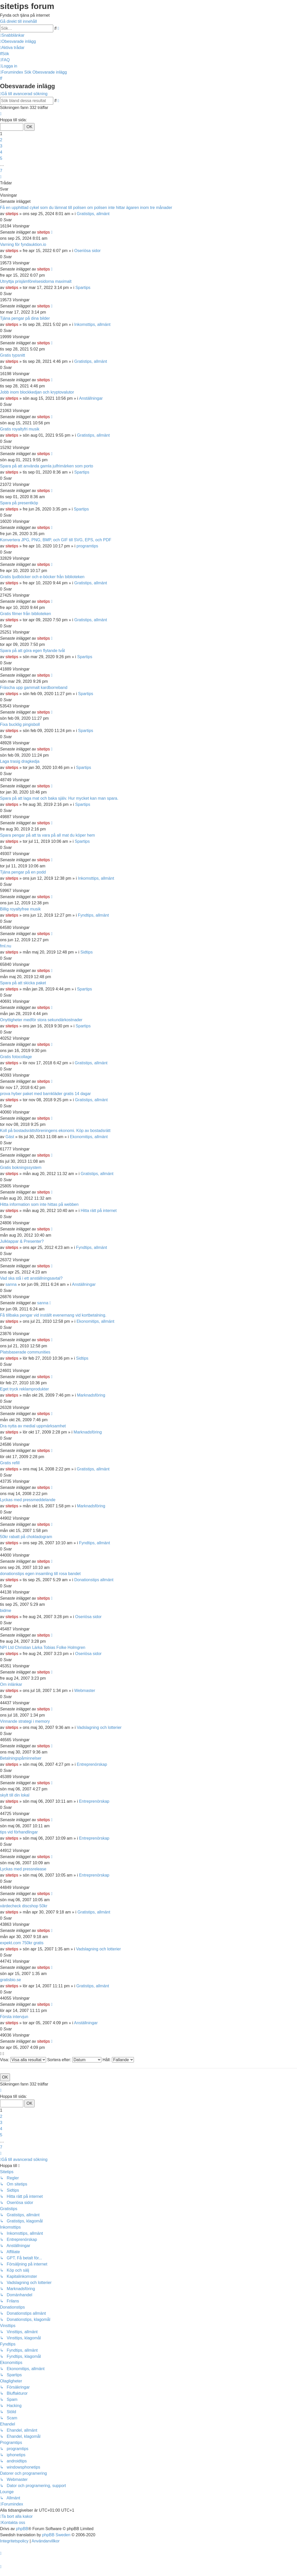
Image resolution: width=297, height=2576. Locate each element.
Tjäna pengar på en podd (23, 872)
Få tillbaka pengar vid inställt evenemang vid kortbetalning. (53, 1315)
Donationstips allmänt (93, 1580)
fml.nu (5, 946)
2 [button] (1, 140)
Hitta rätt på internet (99, 1210)
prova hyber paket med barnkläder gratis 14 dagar (45, 1093)
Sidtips (86, 952)
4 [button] (1, 152)
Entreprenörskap (92, 1764)
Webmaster (84, 1690)
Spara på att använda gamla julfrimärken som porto (46, 466)
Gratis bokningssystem (20, 1167)
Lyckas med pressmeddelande (27, 1500)
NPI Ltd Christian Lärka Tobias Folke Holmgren (42, 1647)
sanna (11, 1284)
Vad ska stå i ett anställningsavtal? (31, 1278)
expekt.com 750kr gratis (22, 1943)
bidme (5, 1610)
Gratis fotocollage (16, 1057)
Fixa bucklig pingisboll (20, 724)
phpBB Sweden (56, 2535)
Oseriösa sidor (87, 250)
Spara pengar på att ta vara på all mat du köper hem (47, 835)
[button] (1, 114)
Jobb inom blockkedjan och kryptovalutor (37, 392)
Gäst (9, 1137)
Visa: (23, 2060)
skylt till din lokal (14, 1795)
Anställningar (91, 398)
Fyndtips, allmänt (93, 915)
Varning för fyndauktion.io (23, 244)
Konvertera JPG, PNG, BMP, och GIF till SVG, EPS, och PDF (55, 540)
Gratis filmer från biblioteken (25, 614)
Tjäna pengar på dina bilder (25, 318)
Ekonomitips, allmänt (89, 1137)
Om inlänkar (11, 1684)
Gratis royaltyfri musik (19, 429)
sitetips (11, 214)
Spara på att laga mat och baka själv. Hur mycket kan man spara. (59, 798)
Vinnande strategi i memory (25, 1721)
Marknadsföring (91, 1395)
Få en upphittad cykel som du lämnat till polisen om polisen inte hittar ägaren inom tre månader (86, 207)
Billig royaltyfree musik (20, 909)
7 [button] (1, 170)
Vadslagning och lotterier (99, 1727)
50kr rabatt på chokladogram (26, 1537)
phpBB (22, 2529)
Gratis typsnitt (12, 355)
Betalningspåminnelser (20, 1758)
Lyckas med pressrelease (23, 1869)
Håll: (118, 2060)
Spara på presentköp (19, 503)
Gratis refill (9, 1463)
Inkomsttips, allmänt (92, 324)
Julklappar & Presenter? (22, 1241)
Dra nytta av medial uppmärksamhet (33, 1426)
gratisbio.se (10, 1980)
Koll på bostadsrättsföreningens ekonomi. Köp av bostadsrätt (55, 1130)
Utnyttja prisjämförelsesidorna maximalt (35, 281)
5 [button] (1, 158)
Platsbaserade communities (25, 1352)
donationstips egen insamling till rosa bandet (40, 1573)
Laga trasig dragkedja (19, 761)
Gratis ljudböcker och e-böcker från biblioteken (42, 577)
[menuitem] (18, 41)
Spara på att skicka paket (23, 983)
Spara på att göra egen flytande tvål (32, 650)
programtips (87, 546)
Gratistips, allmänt (93, 214)
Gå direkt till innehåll (18, 21)
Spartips (82, 287)
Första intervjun (14, 2016)
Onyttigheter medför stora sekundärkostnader (41, 1020)
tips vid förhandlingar (19, 1832)
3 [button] (1, 146)
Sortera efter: (74, 2060)
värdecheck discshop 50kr (23, 1906)
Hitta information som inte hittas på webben (39, 1204)
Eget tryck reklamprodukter (24, 1389)
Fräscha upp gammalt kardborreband (33, 687)
